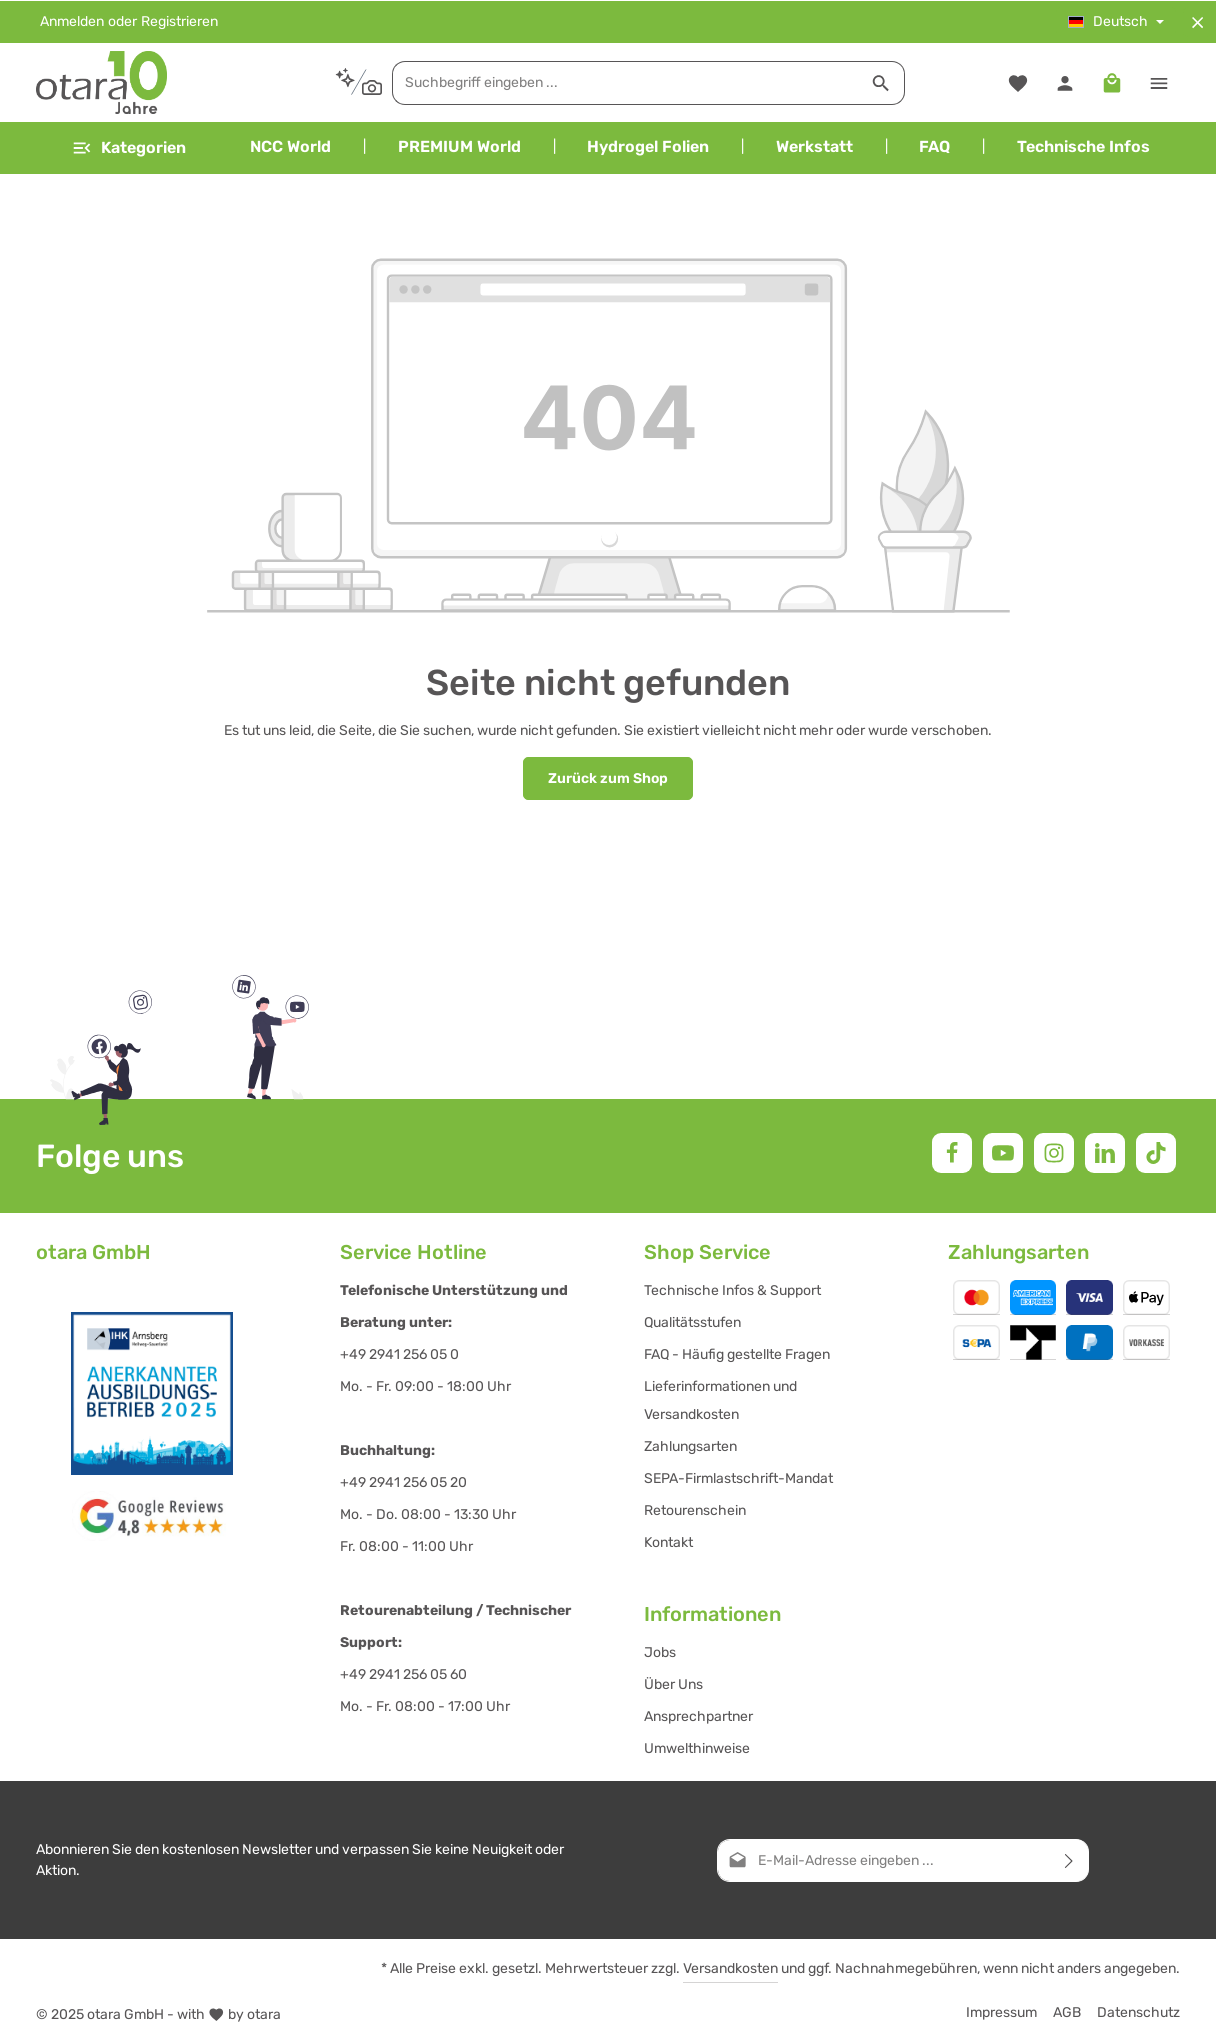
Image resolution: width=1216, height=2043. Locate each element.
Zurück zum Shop (608, 777)
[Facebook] (952, 1153)
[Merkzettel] (1017, 82)
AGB (1067, 2012)
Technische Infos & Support (732, 1290)
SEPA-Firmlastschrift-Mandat (738, 1478)
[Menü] (128, 148)
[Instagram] (1054, 1153)
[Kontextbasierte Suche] (346, 81)
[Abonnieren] (1069, 1860)
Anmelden (72, 21)
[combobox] (613, 82)
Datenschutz (1138, 2012)
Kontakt (668, 1542)
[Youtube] (1003, 1153)
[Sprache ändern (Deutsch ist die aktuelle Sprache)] (1116, 21)
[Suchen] (869, 82)
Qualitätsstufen (692, 1322)
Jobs (660, 1652)
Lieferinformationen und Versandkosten (720, 1400)
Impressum (1001, 2012)
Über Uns (673, 1684)
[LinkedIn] (1105, 1153)
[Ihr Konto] (1064, 82)
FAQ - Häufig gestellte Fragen (737, 1354)
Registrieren (179, 21)
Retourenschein (695, 1510)
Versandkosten (730, 1968)
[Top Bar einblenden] (1158, 82)
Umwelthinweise (697, 1748)
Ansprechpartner (698, 1716)
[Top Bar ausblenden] (1197, 21)
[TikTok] (1156, 1153)
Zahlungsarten (690, 1446)
